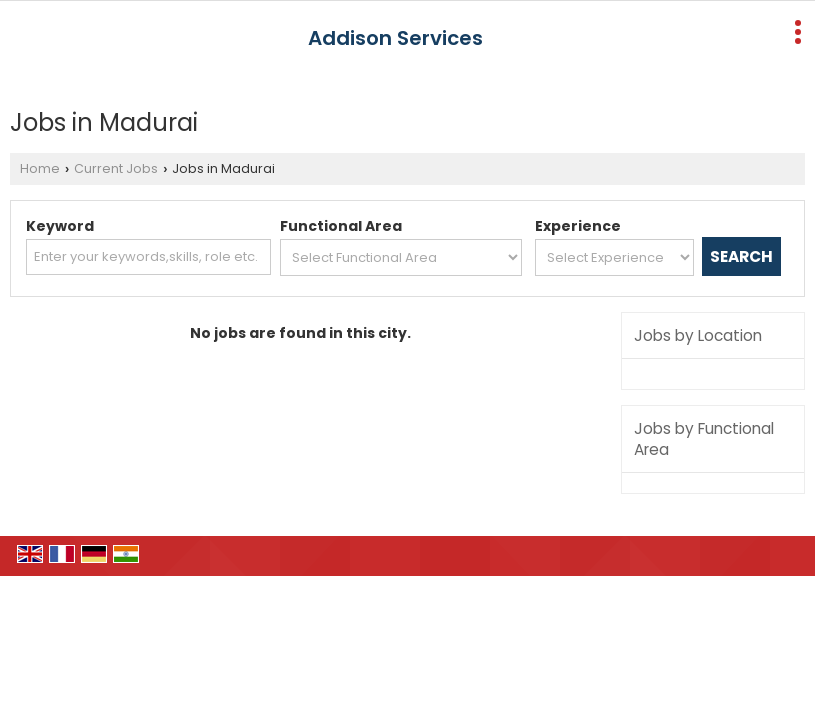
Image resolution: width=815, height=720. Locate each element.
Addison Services (395, 38)
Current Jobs (116, 168)
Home (40, 168)
